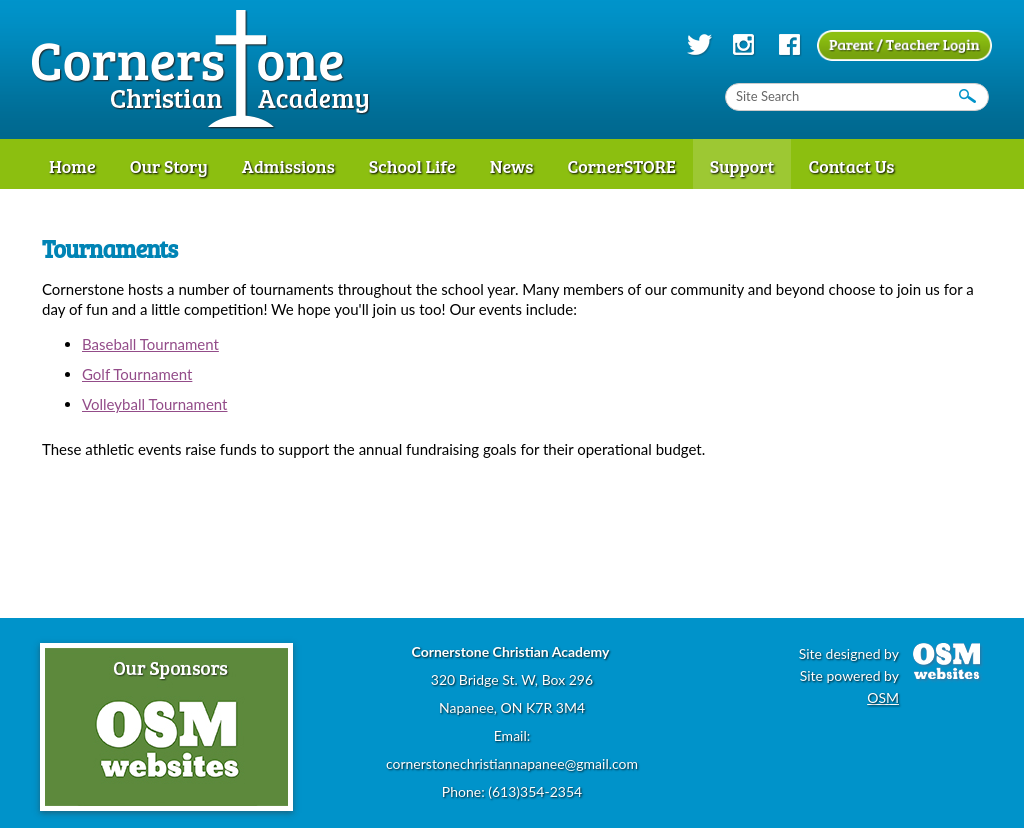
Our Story (169, 166)
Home (72, 166)
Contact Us (851, 166)
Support (742, 166)
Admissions (288, 166)
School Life (412, 166)
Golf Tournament (137, 374)
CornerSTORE (621, 166)
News (512, 166)
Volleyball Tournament (154, 404)
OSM (883, 697)
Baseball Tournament (150, 344)
